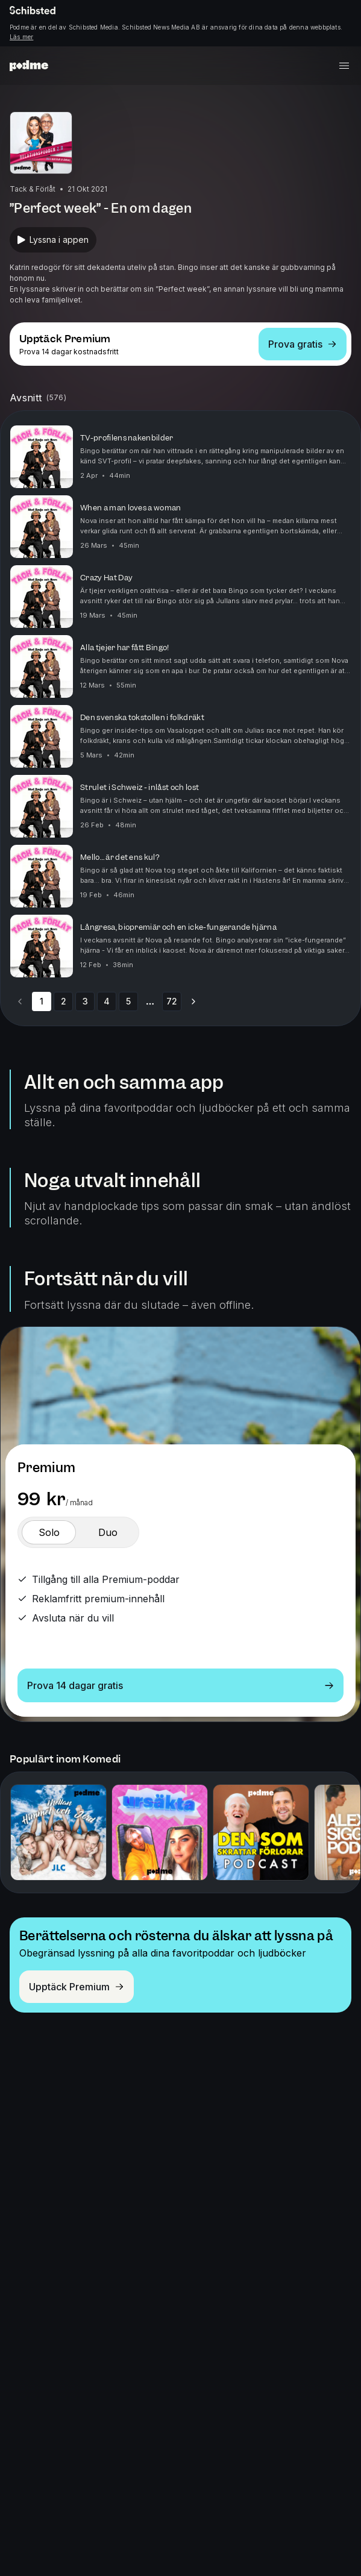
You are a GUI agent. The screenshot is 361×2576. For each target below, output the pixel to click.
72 (171, 1001)
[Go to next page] (193, 1001)
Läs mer (21, 36)
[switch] (49, 1532)
